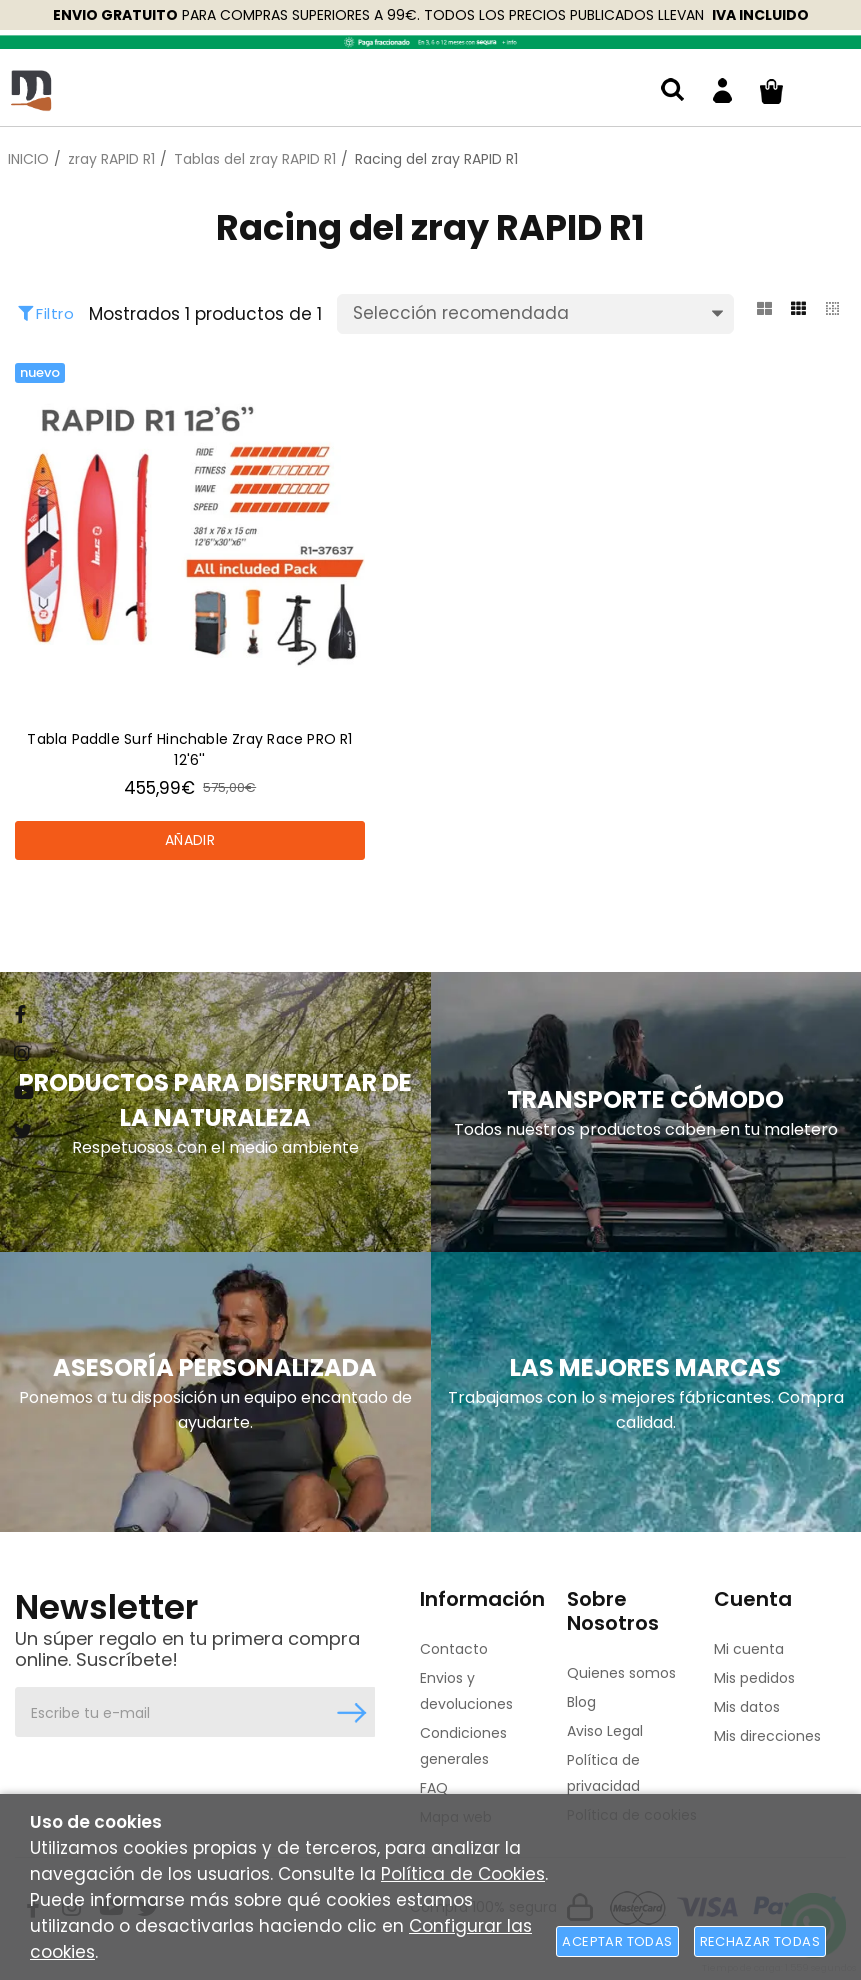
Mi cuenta (749, 1649)
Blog (581, 1702)
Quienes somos (621, 1673)
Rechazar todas (760, 1941)
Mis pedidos (754, 1678)
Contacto (454, 1649)
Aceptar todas (617, 1941)
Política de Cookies (463, 1874)
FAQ (434, 1788)
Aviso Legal (605, 1731)
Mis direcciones (767, 1736)
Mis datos (747, 1707)
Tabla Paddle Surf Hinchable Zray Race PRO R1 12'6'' (189, 749)
